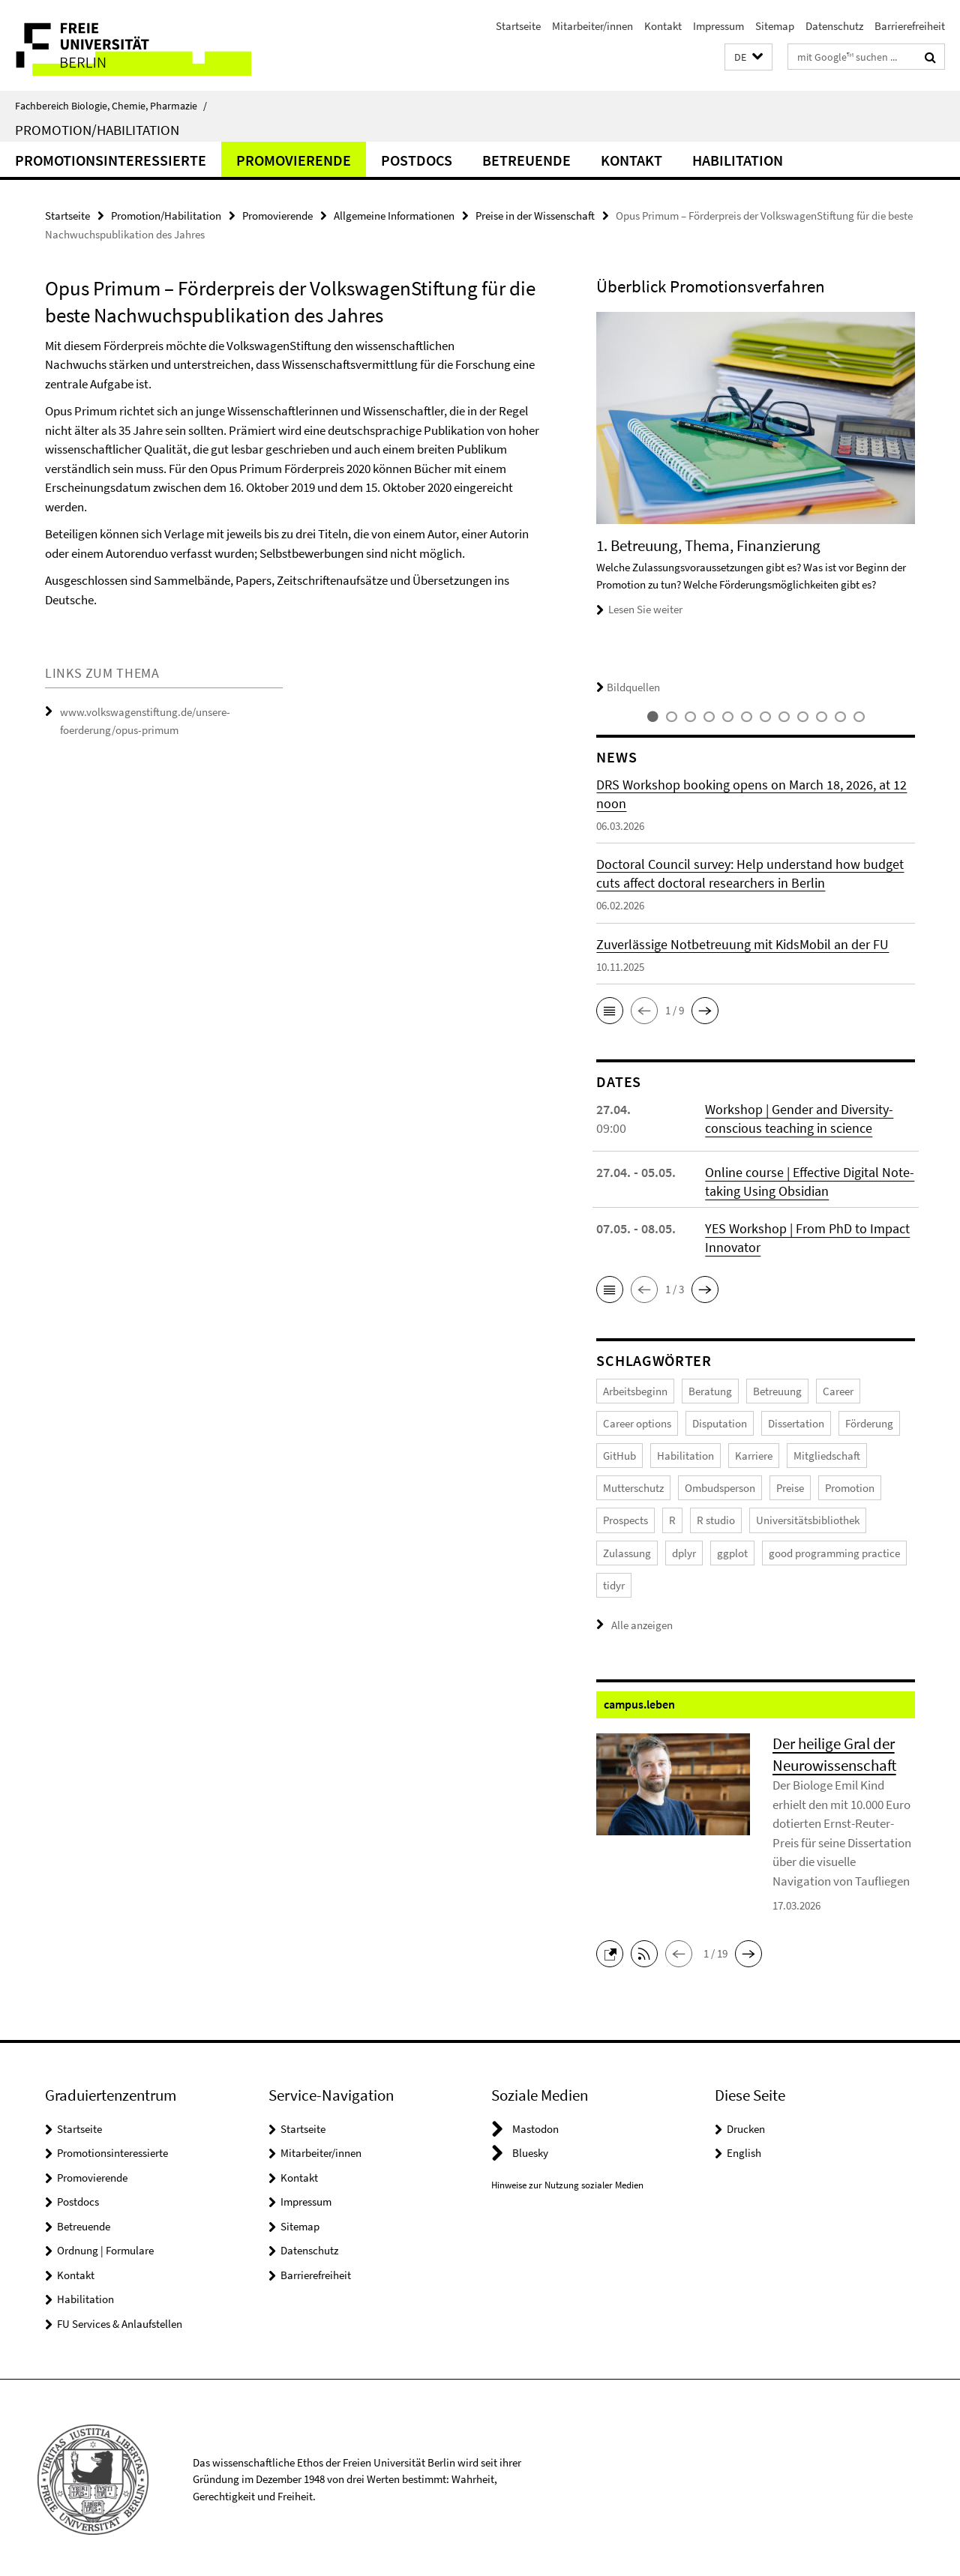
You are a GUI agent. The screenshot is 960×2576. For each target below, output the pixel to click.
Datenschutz (834, 26)
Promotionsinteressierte (110, 160)
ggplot (732, 1550)
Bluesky (530, 2149)
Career (838, 1390)
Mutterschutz (633, 1486)
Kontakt (663, 26)
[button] (748, 57)
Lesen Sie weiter (645, 609)
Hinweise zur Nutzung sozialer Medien (567, 2181)
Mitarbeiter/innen (592, 26)
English (744, 2149)
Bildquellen (628, 687)
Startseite (518, 26)
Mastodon (535, 2125)
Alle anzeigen (642, 1621)
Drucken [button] (746, 2125)
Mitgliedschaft (827, 1454)
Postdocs (416, 160)
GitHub (619, 1454)
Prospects (625, 1518)
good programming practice (834, 1550)
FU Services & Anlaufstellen (119, 2320)
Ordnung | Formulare (105, 2246)
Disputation (719, 1422)
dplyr (684, 1550)
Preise (790, 1486)
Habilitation (737, 160)
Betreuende (526, 160)
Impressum (718, 26)
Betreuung (777, 1390)
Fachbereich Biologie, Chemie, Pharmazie (111, 105)
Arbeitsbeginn (635, 1390)
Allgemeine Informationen (394, 215)
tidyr (614, 1581)
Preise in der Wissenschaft (535, 215)
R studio (716, 1518)
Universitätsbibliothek (808, 1518)
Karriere (753, 1454)
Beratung (710, 1390)
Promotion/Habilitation (97, 130)
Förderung (869, 1422)
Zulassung (627, 1550)
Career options (637, 1422)
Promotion (849, 1486)
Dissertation (796, 1422)
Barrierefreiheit (909, 26)
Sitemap (774, 26)
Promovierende (293, 160)
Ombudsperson (720, 1486)
